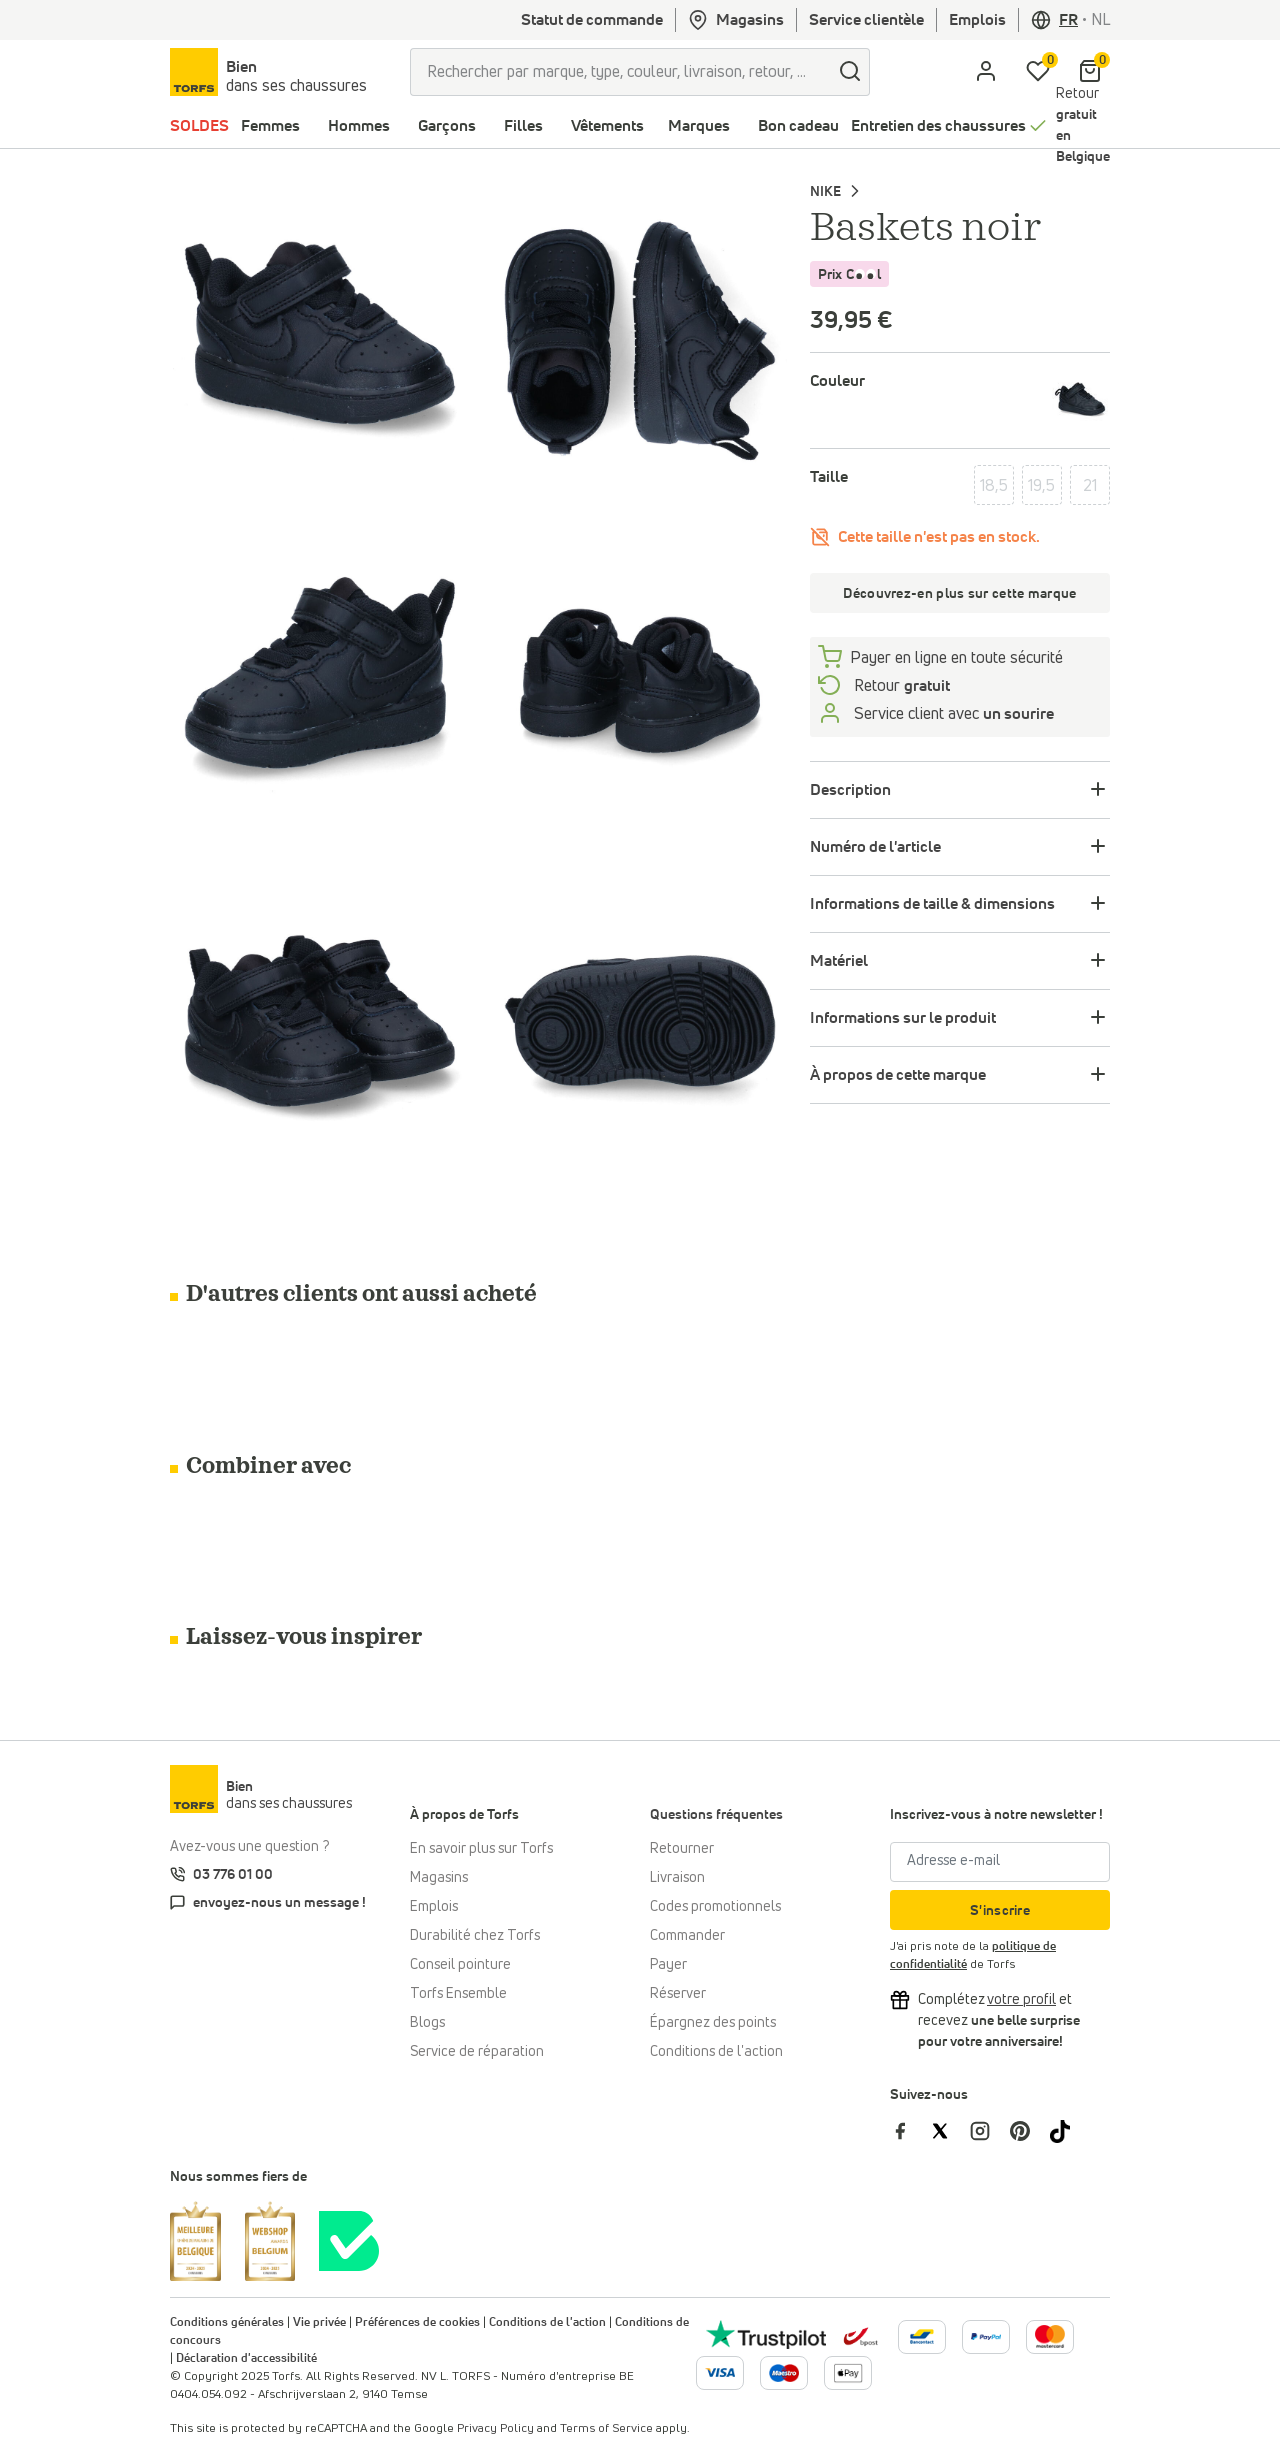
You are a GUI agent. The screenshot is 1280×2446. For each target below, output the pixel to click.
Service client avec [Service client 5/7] (952, 714)
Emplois (977, 20)
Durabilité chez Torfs (475, 1936)
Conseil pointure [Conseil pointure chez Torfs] (460, 1965)
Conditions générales (227, 2323)
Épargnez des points (713, 2023)
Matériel (839, 961)
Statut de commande (592, 20)
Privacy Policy (495, 2429)
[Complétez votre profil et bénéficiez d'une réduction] (1021, 2000)
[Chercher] (850, 72)
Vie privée (319, 2323)
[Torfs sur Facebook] (910, 2131)
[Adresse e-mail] (1000, 1862)
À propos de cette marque (898, 1075)
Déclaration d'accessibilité (246, 2359)
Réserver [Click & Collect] (678, 1994)
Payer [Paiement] (668, 1965)
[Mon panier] (1090, 72)
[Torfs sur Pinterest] (1030, 2131)
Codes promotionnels (715, 1907)
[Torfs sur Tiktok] (1068, 2131)
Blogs (427, 2023)
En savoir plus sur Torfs (481, 1849)
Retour (1083, 125)
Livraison (677, 1878)
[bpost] (859, 2336)
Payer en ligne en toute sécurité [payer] (956, 658)
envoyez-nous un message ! (279, 1903)
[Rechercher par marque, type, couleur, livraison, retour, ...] (620, 72)
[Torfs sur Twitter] (950, 2131)
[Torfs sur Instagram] (990, 2131)
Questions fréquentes (716, 1815)
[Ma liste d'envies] (1038, 72)
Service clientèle (866, 20)
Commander (687, 1936)
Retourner (682, 1849)
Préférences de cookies (417, 2323)
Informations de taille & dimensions (932, 904)
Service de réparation (477, 2052)
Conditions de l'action (716, 2052)
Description (850, 790)
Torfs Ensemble (458, 1994)
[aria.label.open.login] (986, 72)
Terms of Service (606, 2429)
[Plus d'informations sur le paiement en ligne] (922, 2337)
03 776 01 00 (233, 1875)
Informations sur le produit (903, 1018)
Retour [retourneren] (900, 686)
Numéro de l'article (875, 847)
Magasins (736, 20)
